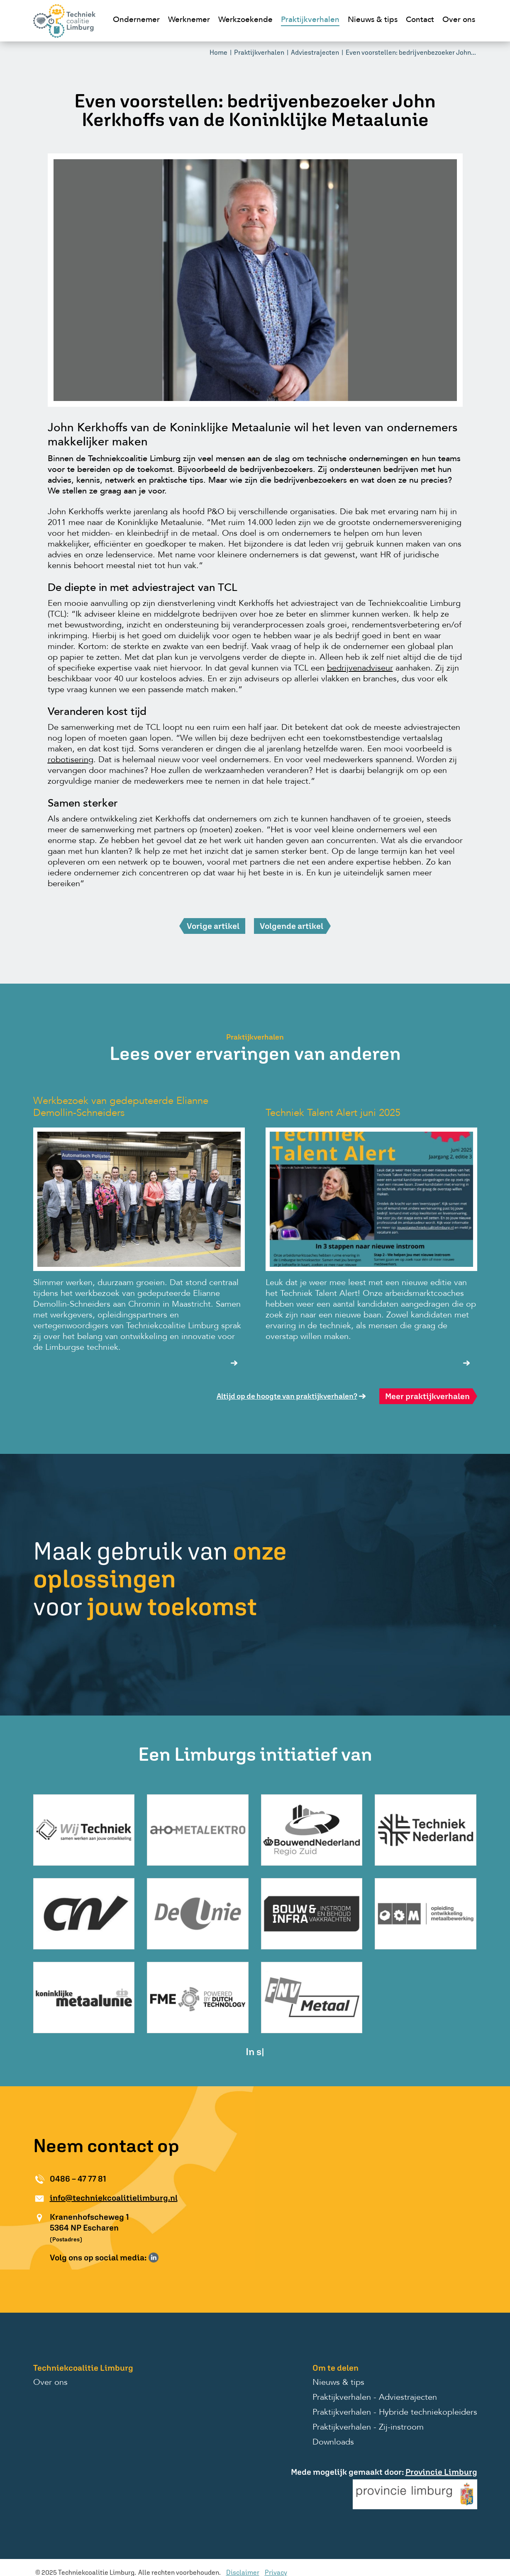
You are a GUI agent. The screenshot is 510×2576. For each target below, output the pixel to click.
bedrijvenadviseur (360, 668)
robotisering (70, 760)
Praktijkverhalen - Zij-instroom (368, 2427)
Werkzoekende (245, 20)
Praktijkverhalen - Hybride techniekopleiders (394, 2412)
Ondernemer (136, 20)
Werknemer (189, 20)
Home (218, 52)
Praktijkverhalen (310, 20)
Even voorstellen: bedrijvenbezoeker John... (411, 52)
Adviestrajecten (315, 52)
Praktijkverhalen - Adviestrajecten (374, 2398)
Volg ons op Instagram (166, 2258)
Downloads (333, 2442)
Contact (420, 20)
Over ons (458, 20)
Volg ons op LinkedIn (154, 2258)
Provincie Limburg (441, 2471)
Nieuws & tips (373, 20)
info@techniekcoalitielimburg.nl (114, 2197)
